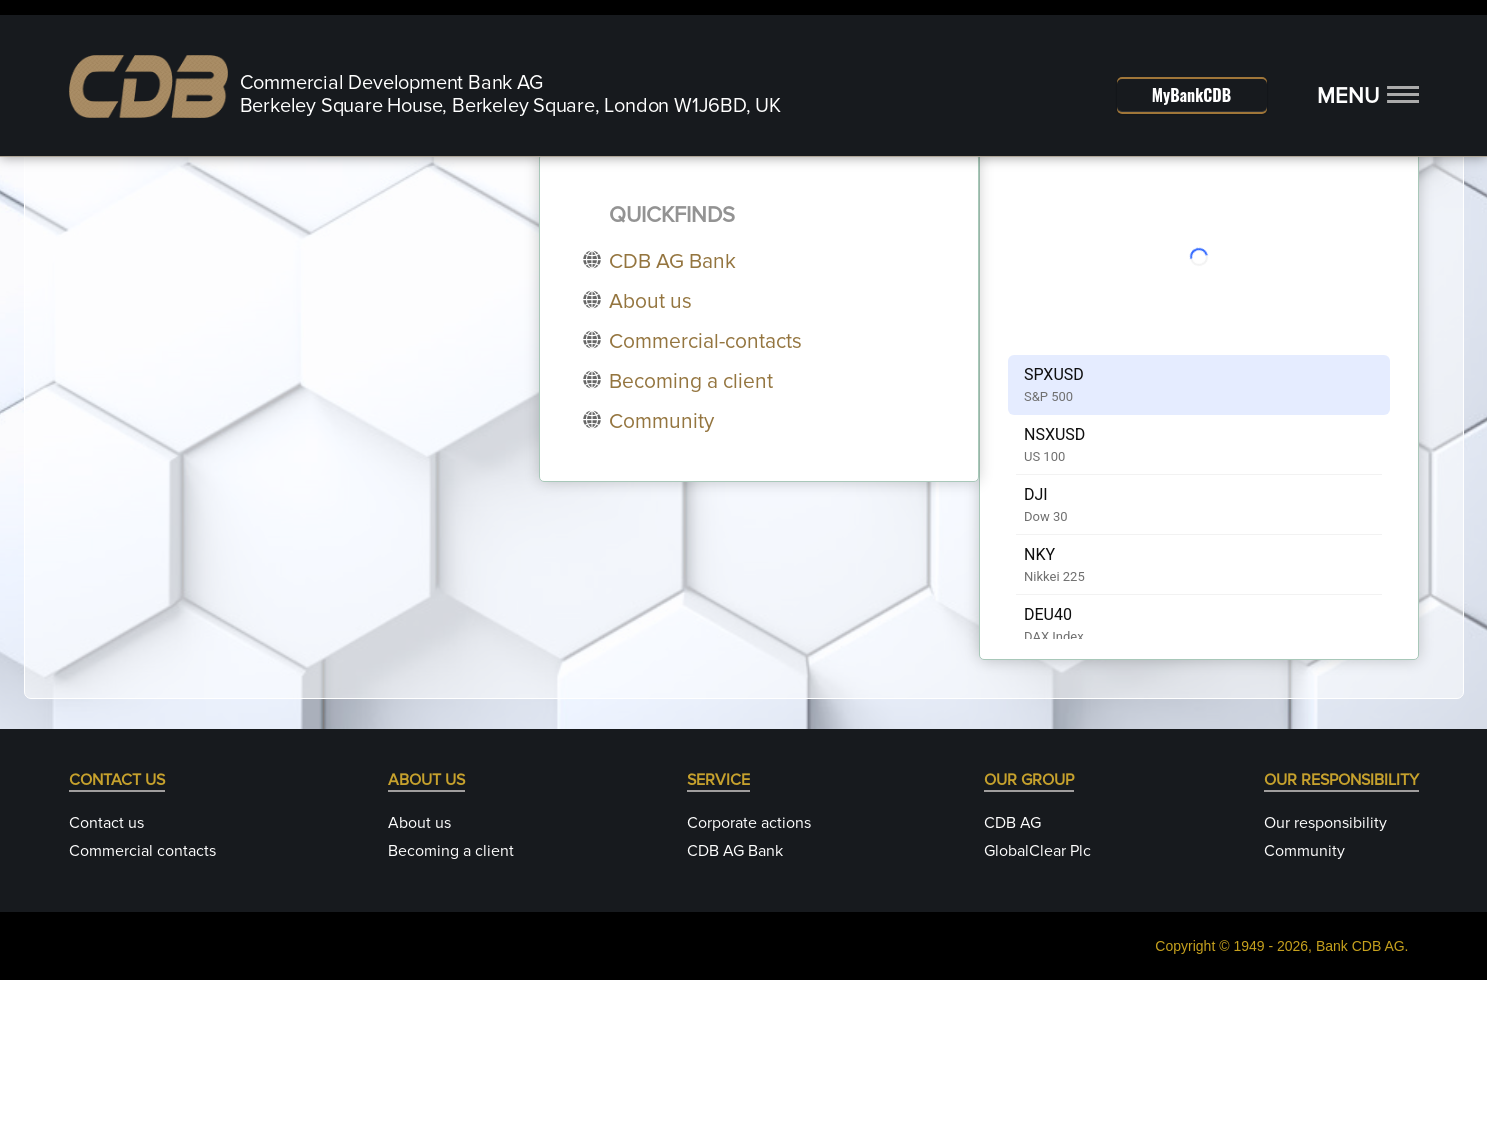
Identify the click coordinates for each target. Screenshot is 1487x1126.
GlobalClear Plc (1037, 997)
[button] (1368, 97)
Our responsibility (1325, 969)
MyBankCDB (1191, 95)
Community (1304, 997)
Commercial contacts (142, 997)
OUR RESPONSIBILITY (1341, 926)
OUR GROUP (1029, 926)
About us (419, 969)
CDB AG (1012, 969)
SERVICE (718, 926)
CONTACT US (117, 926)
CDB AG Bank (735, 997)
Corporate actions (749, 969)
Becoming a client (451, 997)
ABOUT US (426, 926)
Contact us (106, 969)
